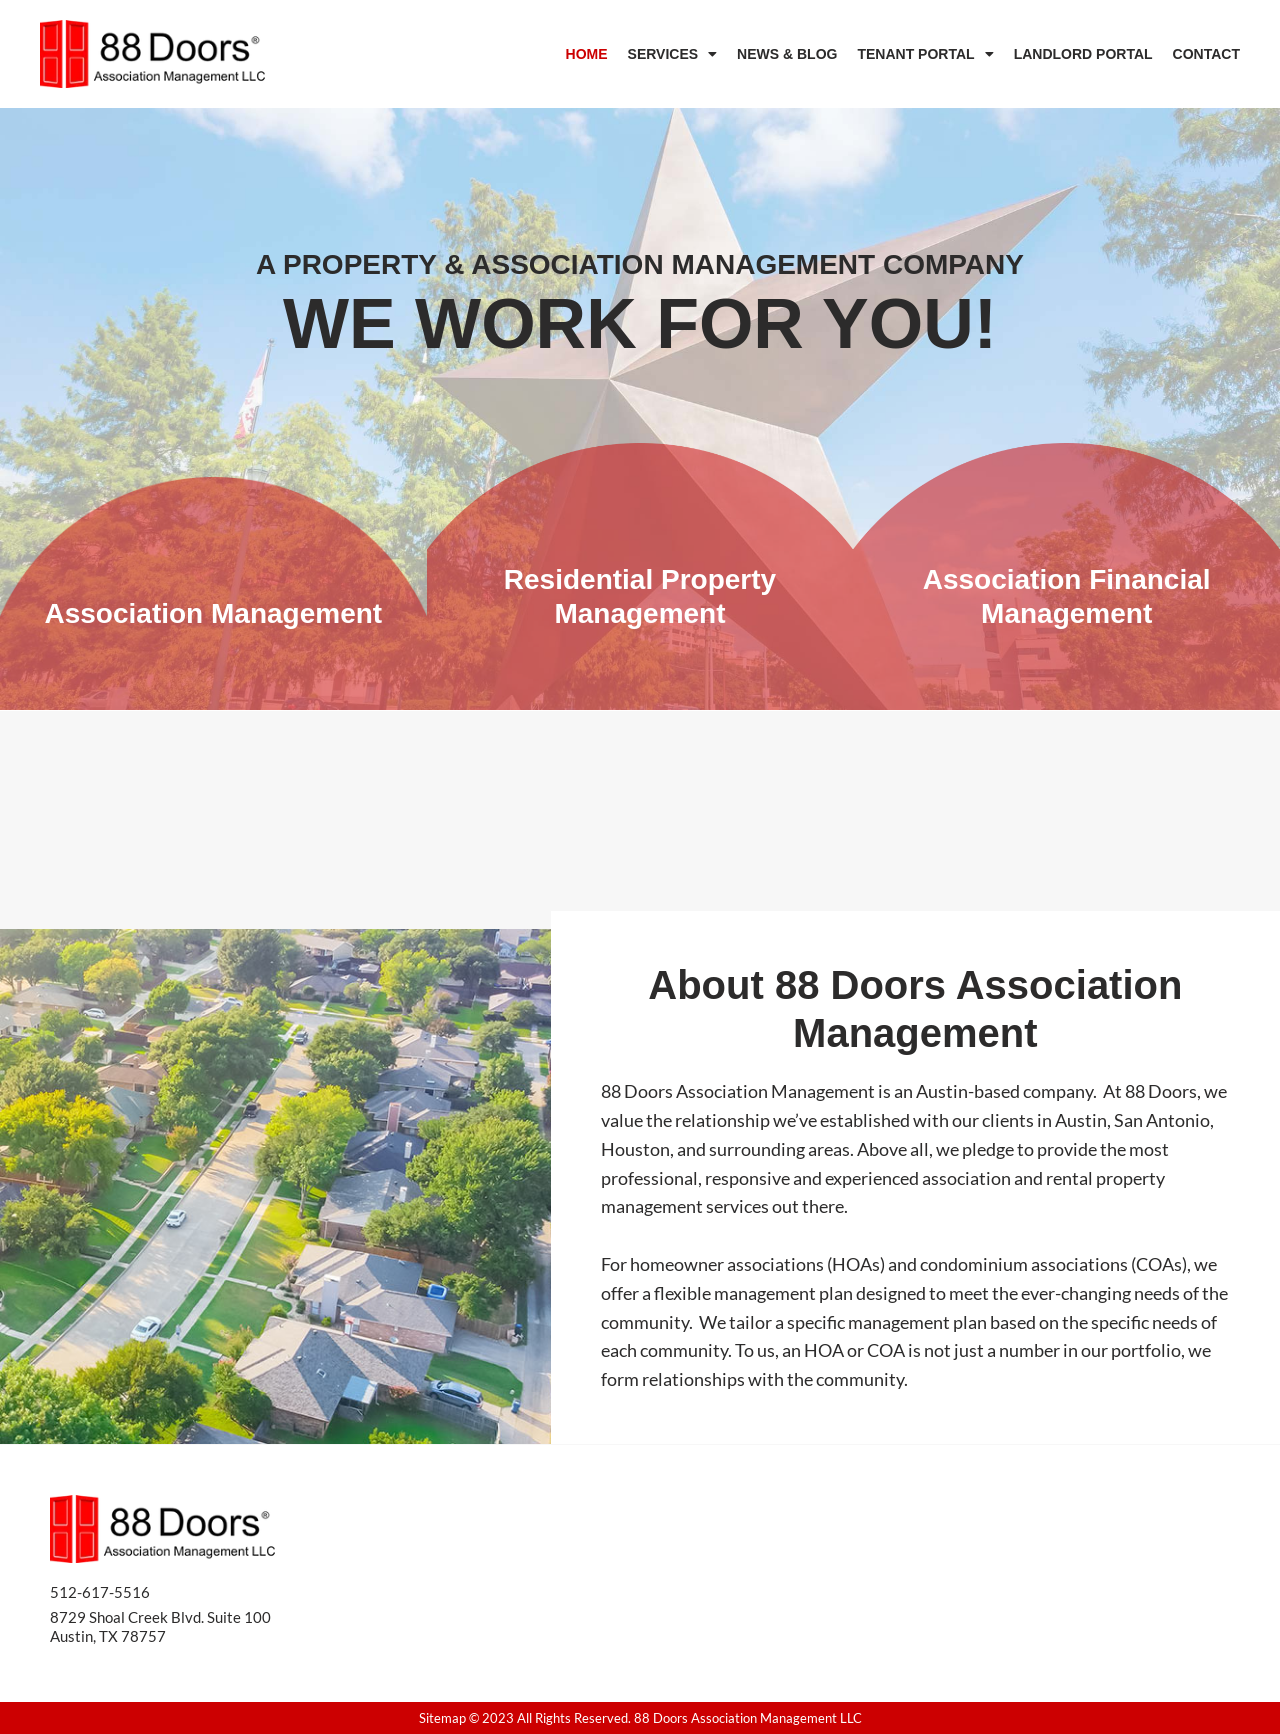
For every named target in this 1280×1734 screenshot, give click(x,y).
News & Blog (787, 54)
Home (587, 54)
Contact (1206, 54)
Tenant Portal (925, 54)
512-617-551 (95, 1591)
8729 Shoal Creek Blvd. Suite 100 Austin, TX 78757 (160, 1626)
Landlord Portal (1083, 54)
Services (673, 54)
